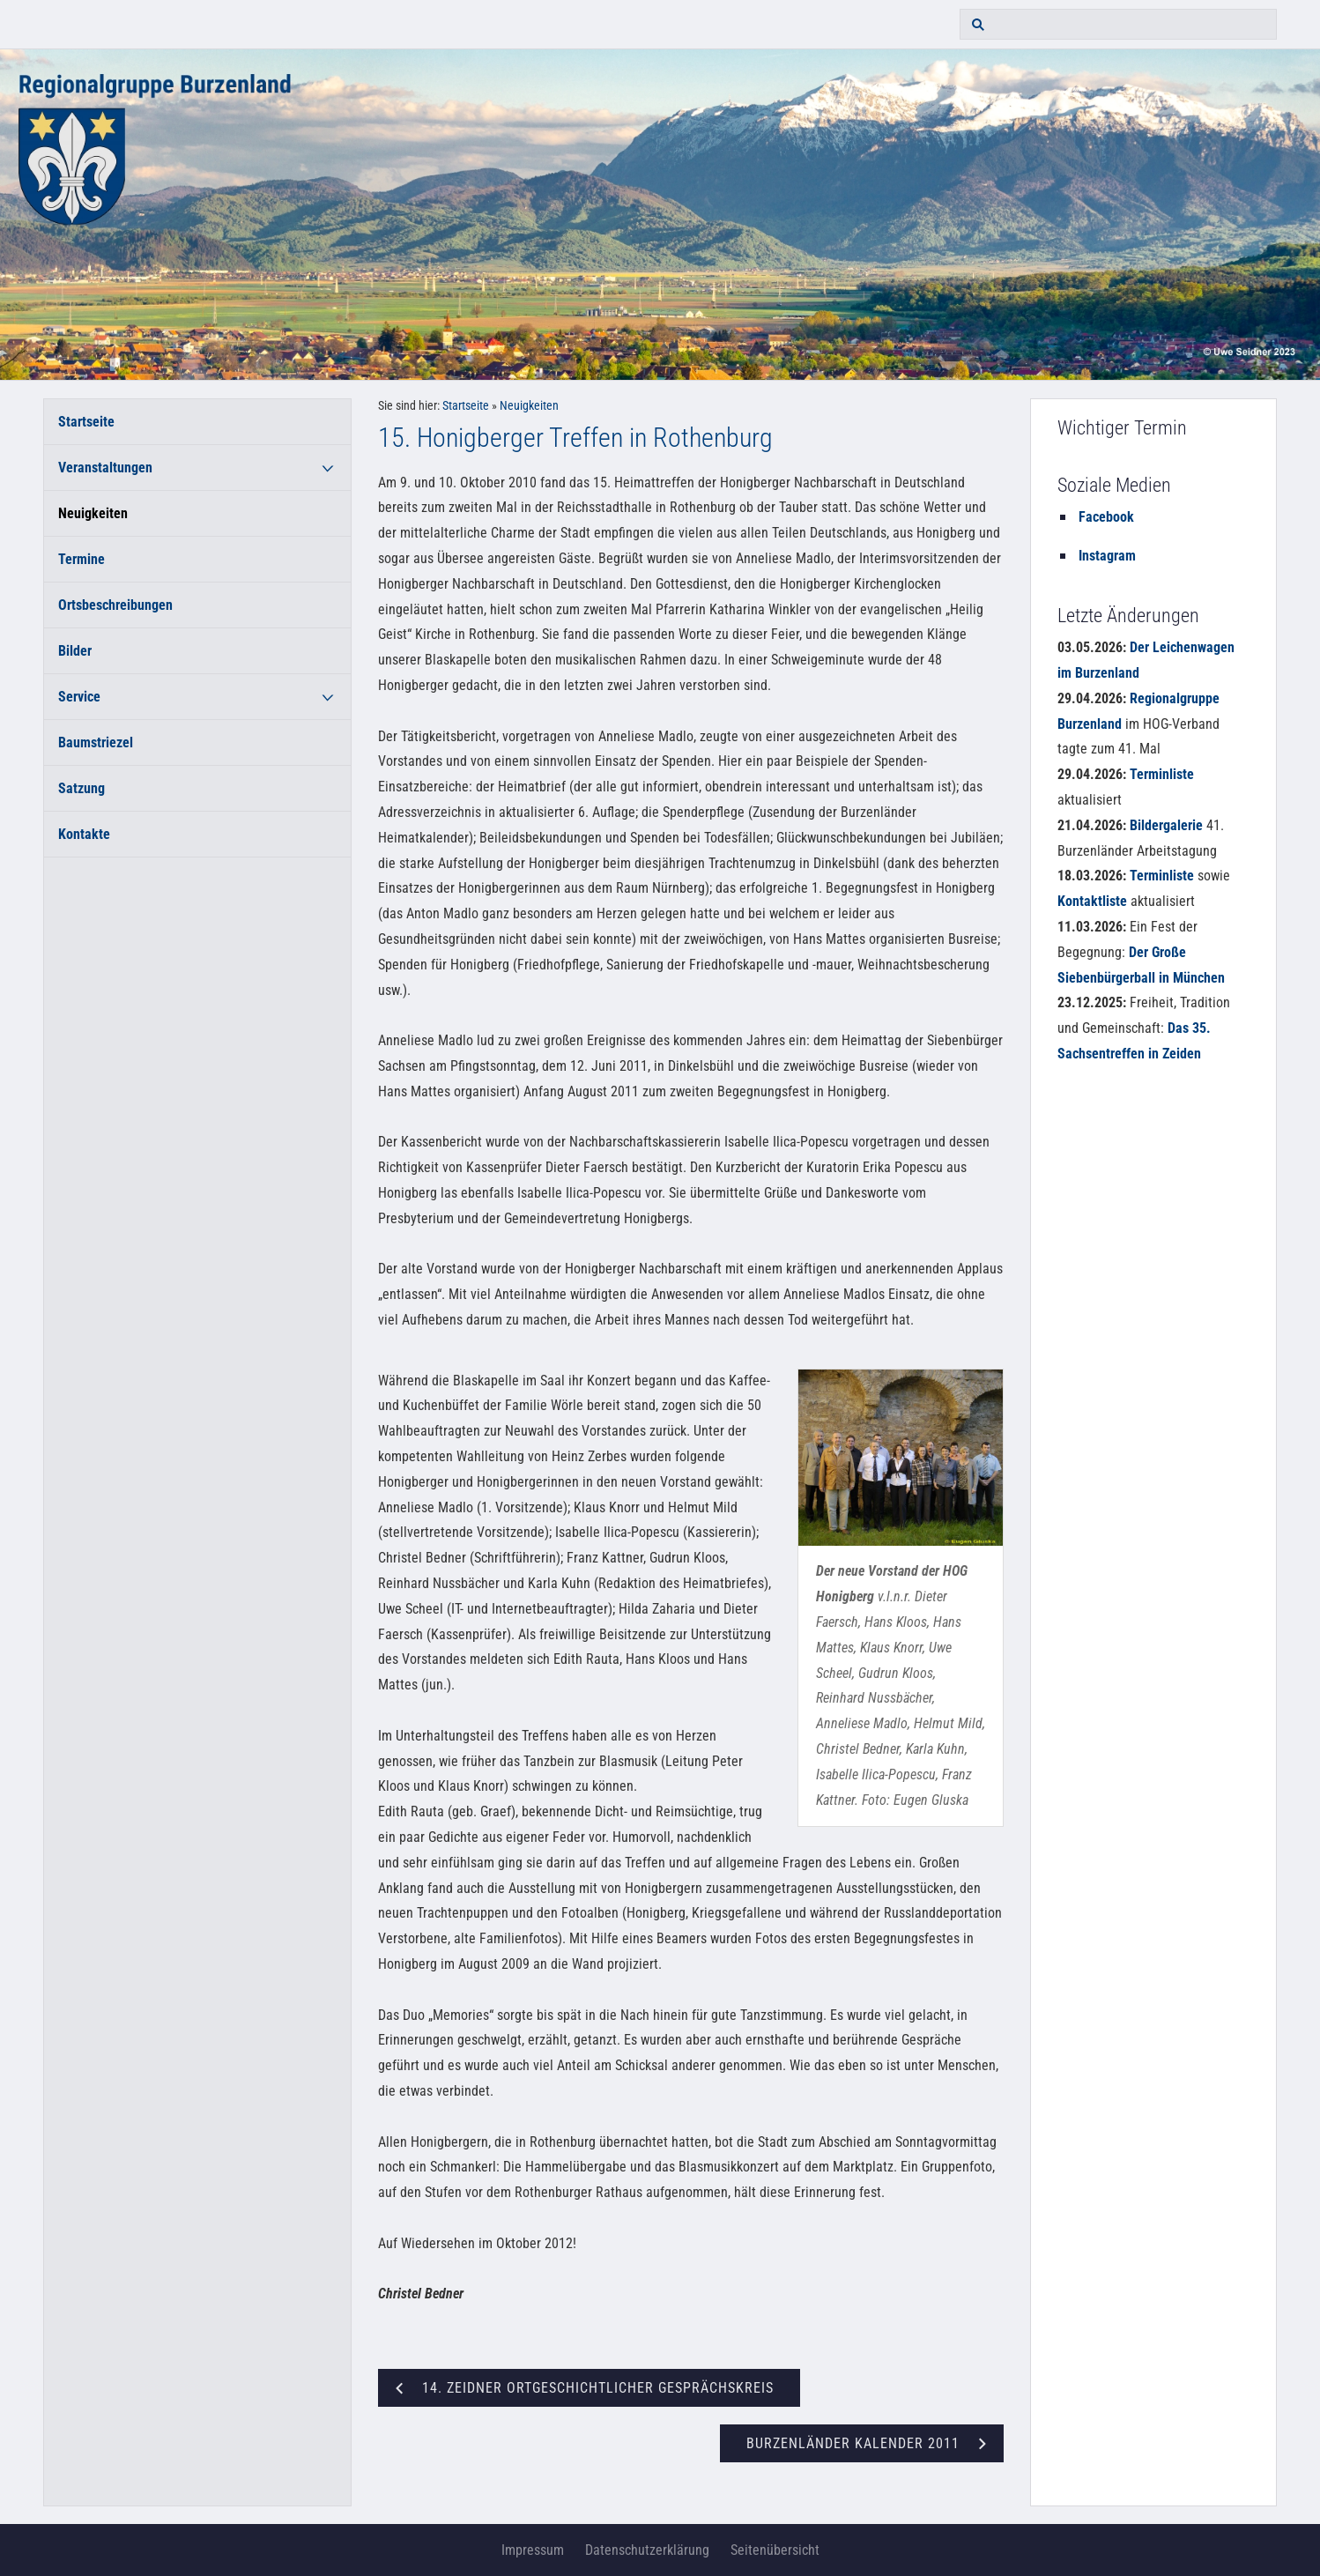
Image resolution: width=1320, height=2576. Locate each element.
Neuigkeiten (93, 513)
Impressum (532, 2550)
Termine (81, 559)
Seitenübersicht (774, 2550)
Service (79, 696)
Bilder (75, 650)
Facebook (1106, 517)
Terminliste (1162, 774)
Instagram (1107, 555)
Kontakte (84, 834)
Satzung (81, 788)
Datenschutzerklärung (647, 2550)
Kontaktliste (1092, 901)
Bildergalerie (1166, 825)
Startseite (86, 421)
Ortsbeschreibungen (115, 605)
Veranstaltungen (105, 467)
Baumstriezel (95, 742)
